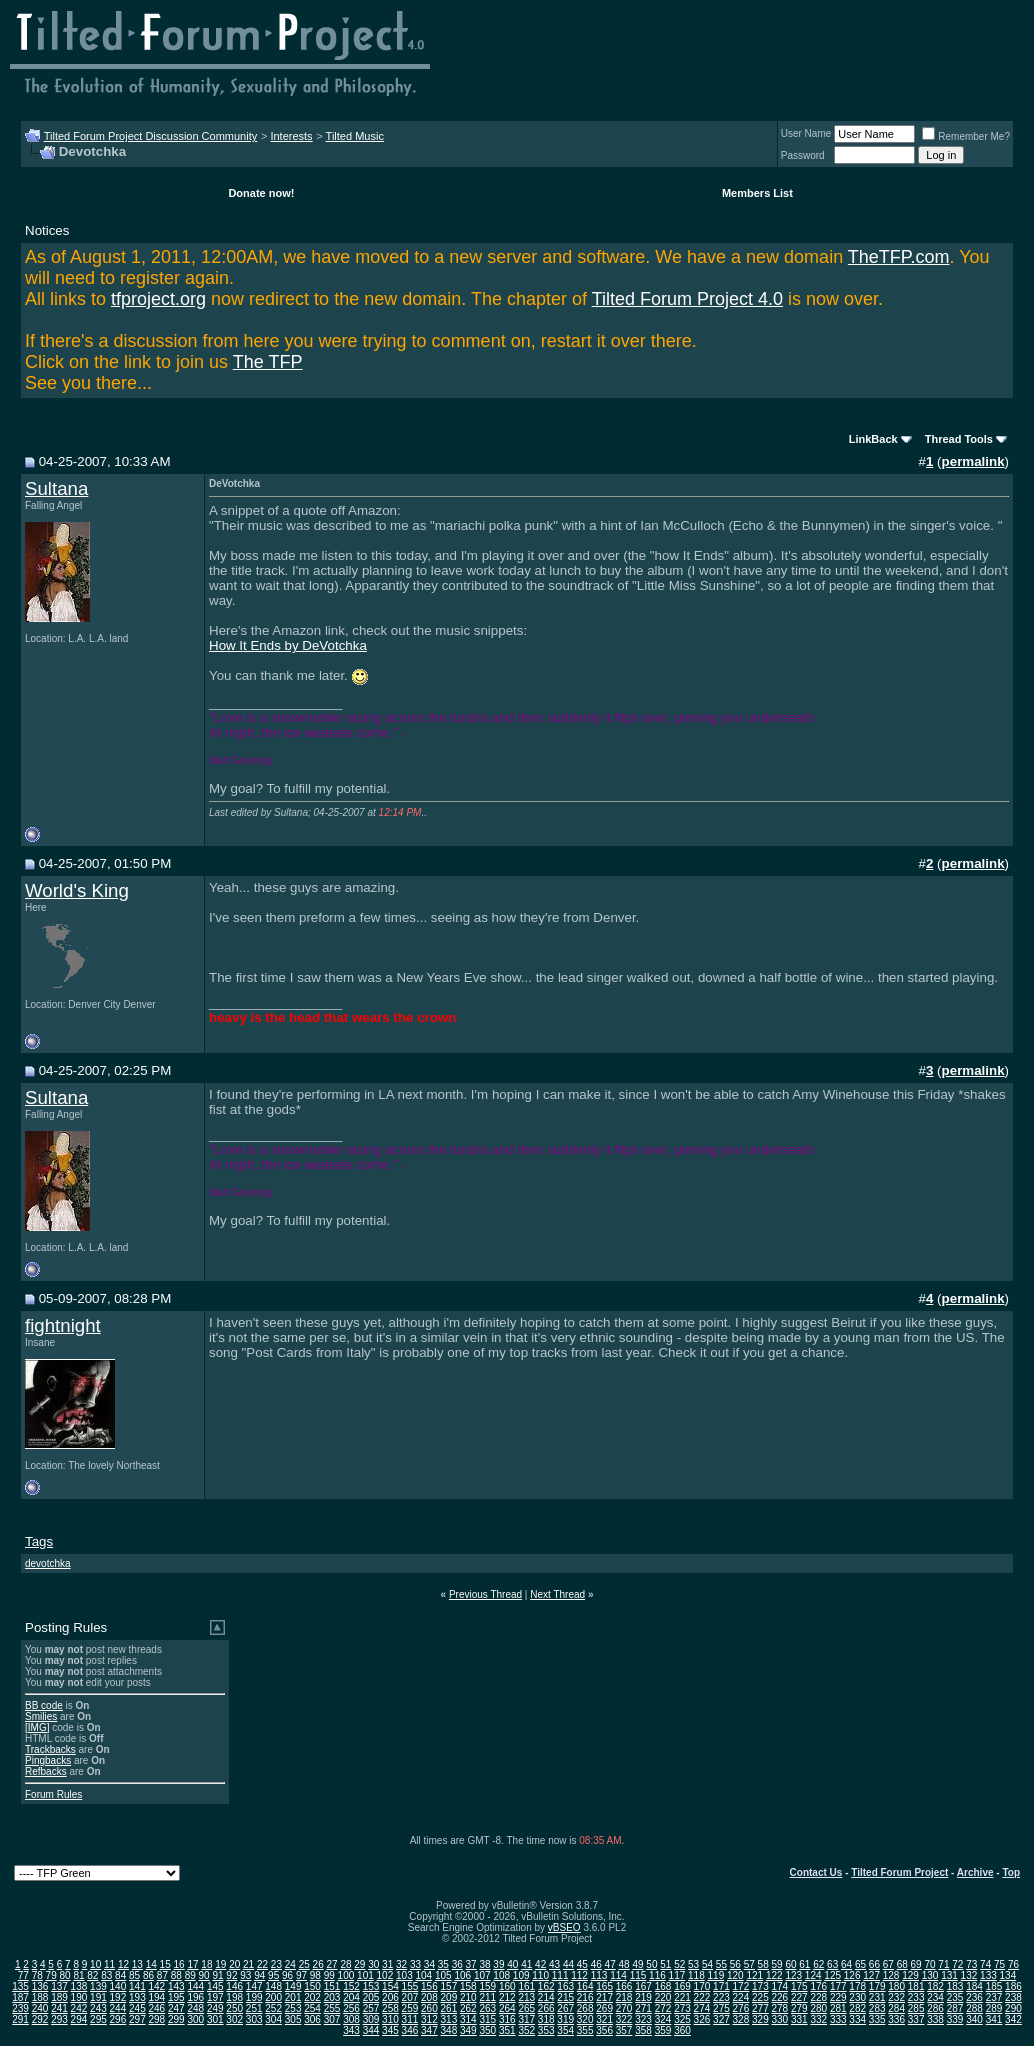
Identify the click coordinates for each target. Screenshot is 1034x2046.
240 (40, 2008)
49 (637, 1964)
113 (599, 1975)
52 (679, 1964)
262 (468, 2008)
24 (290, 1964)
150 (312, 1986)
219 (643, 1997)
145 (215, 1986)
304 (273, 2019)
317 (526, 2019)
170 (702, 1986)
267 (565, 2008)
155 (410, 1986)
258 (390, 2008)
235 (955, 1997)
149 (293, 1986)
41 (526, 1964)
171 (721, 1986)
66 (874, 1964)
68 (902, 1964)
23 (276, 1964)
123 (793, 1975)
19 (220, 1964)
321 (604, 2019)
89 (190, 1975)
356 (604, 2030)
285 (916, 2008)
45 (582, 1964)
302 (234, 2019)
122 (774, 1975)
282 (857, 2008)
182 (935, 1986)
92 (231, 1975)
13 (137, 1964)
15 (165, 1964)
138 (79, 1986)
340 (974, 2019)
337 (916, 2019)
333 (838, 2019)
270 (624, 2008)
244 (118, 2008)
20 (234, 1964)
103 (404, 1975)
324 (663, 2019)
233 (916, 1997)
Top (1011, 1872)
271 (643, 2008)
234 (935, 1997)
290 (1013, 2008)
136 (40, 1986)
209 (449, 1997)
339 (955, 2019)
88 (176, 1975)
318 (546, 2019)
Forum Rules (53, 1794)
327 (721, 2019)
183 (955, 1986)
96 (287, 1975)
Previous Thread (485, 1594)
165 (604, 1986)
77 (23, 1975)
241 (59, 2008)
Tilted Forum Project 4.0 (687, 299)
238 (1013, 1997)
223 (721, 1997)
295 (98, 2019)
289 (994, 2008)
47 (610, 1964)
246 (156, 2008)
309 (371, 2019)
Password (803, 155)
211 (487, 1997)
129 (910, 1975)
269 (604, 2008)
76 (1013, 1964)
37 (471, 1964)
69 (916, 1964)
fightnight (63, 1325)
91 (217, 1975)
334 (857, 2019)
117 (677, 1975)
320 (585, 2019)
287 (955, 2008)
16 (179, 1964)
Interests (291, 136)
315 (487, 2019)
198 (234, 1997)
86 (148, 1975)
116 (657, 1975)
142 (156, 1986)
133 (988, 1975)
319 (565, 2019)
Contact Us (816, 1872)
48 (624, 1964)
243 (98, 2008)
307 (332, 2019)
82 (92, 1975)
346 (410, 2030)
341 (994, 2019)
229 (838, 1997)
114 (618, 1975)
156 (429, 1986)
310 (390, 2019)
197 (215, 1997)
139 (98, 1986)
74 (985, 1964)
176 (818, 1986)
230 (857, 1997)
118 (696, 1975)
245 (137, 2008)
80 (64, 1975)
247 (176, 2008)
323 (643, 2019)
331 (799, 2019)
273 (682, 2008)
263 (487, 2008)
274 (702, 2008)
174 (779, 1986)
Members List (757, 193)
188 (40, 1997)
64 (846, 1964)
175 (799, 1986)
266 (546, 2008)
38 (484, 1964)
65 (860, 1964)
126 (852, 1975)
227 (799, 1997)
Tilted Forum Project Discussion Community (151, 136)
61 (804, 1964)
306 (312, 2019)
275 (721, 2008)
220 (663, 1997)
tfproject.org (158, 299)
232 (896, 1997)
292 (40, 2019)
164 (585, 1986)
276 (741, 2008)
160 (507, 1986)
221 (682, 1997)
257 (371, 2008)
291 (20, 2019)
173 (760, 1986)
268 (585, 2008)
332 (818, 2019)
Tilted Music (355, 136)
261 (449, 2008)
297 (137, 2019)
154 (390, 1986)
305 (293, 2019)
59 (776, 1964)
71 (943, 1964)
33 (415, 1964)
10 (95, 1964)
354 (565, 2030)
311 (410, 2019)
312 (429, 2019)
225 (760, 1997)
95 (273, 1975)
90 (204, 1975)
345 (390, 2030)
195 (176, 1997)
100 (346, 1975)
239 (20, 2008)
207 (410, 1997)
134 (1008, 1975)
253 (293, 2008)
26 (318, 1964)
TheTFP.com (899, 257)
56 (735, 1964)
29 (359, 1964)
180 (896, 1986)
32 (401, 1964)
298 (156, 2019)
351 (507, 2030)
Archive (975, 1872)
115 (638, 1975)
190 (79, 1997)
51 (665, 1964)
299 (176, 2019)
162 (546, 1986)
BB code (44, 1705)
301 (215, 2019)
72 (957, 1964)
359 (663, 2030)
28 (345, 1964)
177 (838, 1986)
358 (643, 2030)
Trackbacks (50, 1749)
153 (371, 1986)
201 (293, 1997)
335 (877, 2019)
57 (749, 1964)
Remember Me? (966, 136)
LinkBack (873, 439)
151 (332, 1986)
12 (123, 1964)
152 (351, 1986)
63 (832, 1964)
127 (871, 1975)
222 (702, 1997)
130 (930, 1975)
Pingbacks (48, 1760)
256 (351, 2008)
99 (329, 1975)
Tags (39, 1541)
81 (78, 1975)
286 (935, 2008)
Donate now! (261, 193)
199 (254, 1997)
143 (176, 1986)
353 (546, 2030)
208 (429, 1997)
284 (896, 2008)
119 (716, 1975)
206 (390, 1997)
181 (916, 1986)
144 (195, 1986)
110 (540, 1975)
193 (137, 1997)
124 (813, 1975)
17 (192, 1964)
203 (332, 1997)
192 (118, 1997)
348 (449, 2030)
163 (565, 1986)
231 (877, 1997)
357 (624, 2030)
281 (838, 2008)
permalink (973, 461)
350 (487, 2030)
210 (468, 1997)
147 (254, 1986)
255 (332, 2008)
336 (896, 2019)
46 (596, 1964)
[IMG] (37, 1727)
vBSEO (564, 1927)
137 (59, 1986)
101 (365, 1975)
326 (702, 2019)
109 (521, 1975)
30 (373, 1964)
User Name (806, 133)
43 (554, 1964)
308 (351, 2019)
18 (206, 1964)
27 (331, 1964)
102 (385, 1975)
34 (429, 1964)
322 (624, 2019)
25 (304, 1964)
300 (195, 2019)
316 (507, 2019)
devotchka (48, 1563)
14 (151, 1964)
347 (429, 2030)
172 (741, 1986)
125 (832, 1975)
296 (118, 2019)
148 (273, 1986)
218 (624, 1997)
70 (929, 1964)
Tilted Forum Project (899, 1872)
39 (498, 1964)
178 (857, 1986)
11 (109, 1964)
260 (429, 2008)
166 (624, 1986)
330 (779, 2019)
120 (735, 1975)
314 (468, 2019)
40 (512, 1964)
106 (462, 1975)
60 (790, 1964)
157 (449, 1986)
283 (877, 2008)
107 (482, 1975)
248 (195, 2008)
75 (999, 1964)
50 (651, 1964)
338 (935, 2019)
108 (501, 1975)
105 (443, 1975)
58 (763, 1964)
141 (137, 1986)
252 (273, 2008)
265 (526, 2008)
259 (410, 2008)
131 (949, 1975)
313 (449, 2019)
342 (1013, 2019)
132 (969, 1975)
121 (754, 1975)
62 (818, 1964)
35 (443, 1964)
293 (59, 2019)
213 (526, 1997)
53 (693, 1964)
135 (20, 1986)
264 (507, 2008)
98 (315, 1975)
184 (974, 1986)
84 (120, 1975)
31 (387, 1964)
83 (106, 1975)
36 (457, 1964)
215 (565, 1997)
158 (468, 1986)
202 (312, 1997)
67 (888, 1964)
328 (741, 2019)
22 (262, 1964)
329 (760, 2019)
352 (526, 2030)
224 (741, 1997)
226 (779, 1997)
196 (195, 1997)
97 (301, 1975)
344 (371, 2030)
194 (156, 1997)
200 (273, 1997)
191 (98, 1997)
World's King (77, 890)
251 (254, 2008)
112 (579, 1975)
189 (59, 1997)
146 (234, 1986)
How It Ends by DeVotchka (288, 645)
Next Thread (557, 1594)
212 (507, 1997)
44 (568, 1964)
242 (79, 2008)
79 (51, 1975)
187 (20, 1997)
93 (245, 1975)
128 (891, 1975)
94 (259, 1975)
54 (707, 1964)
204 (351, 1997)
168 (663, 1986)
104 (423, 1975)
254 (312, 2008)
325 (682, 2019)
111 (560, 1975)
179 (877, 1986)
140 (118, 1986)
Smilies (41, 1716)
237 (994, 1997)
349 (468, 2030)
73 (971, 1964)
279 (799, 2008)
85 (134, 1975)
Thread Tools (959, 439)
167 (643, 1986)
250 (234, 2008)
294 (79, 2019)
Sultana (56, 488)
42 (540, 1964)
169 (682, 1986)
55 (721, 1964)
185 (994, 1986)
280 (818, 2008)
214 (546, 1997)
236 (974, 1997)
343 (351, 2030)
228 (818, 1997)
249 (215, 2008)
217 (604, 1997)
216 (585, 1997)
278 (779, 2008)
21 (248, 1964)
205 (371, 1997)
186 (1013, 1986)
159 (487, 1986)
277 (760, 2008)
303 (254, 2019)
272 (663, 2008)
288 (974, 2008)
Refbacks (46, 1771)
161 (526, 1986)
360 (682, 2030)
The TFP (268, 362)
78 (37, 1975)
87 (162, 1975)
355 (585, 2030)
